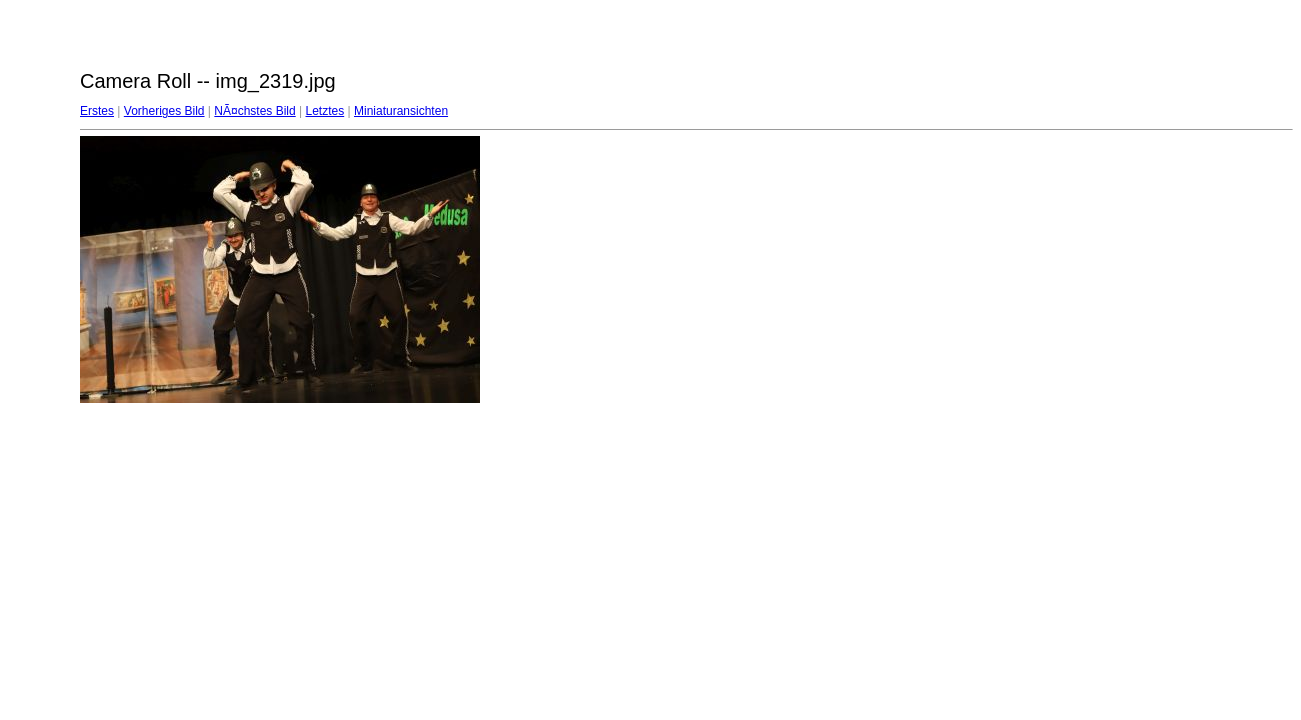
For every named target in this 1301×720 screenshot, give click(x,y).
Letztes (325, 111)
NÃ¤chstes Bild (254, 111)
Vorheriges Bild (164, 111)
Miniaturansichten (401, 111)
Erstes (97, 111)
